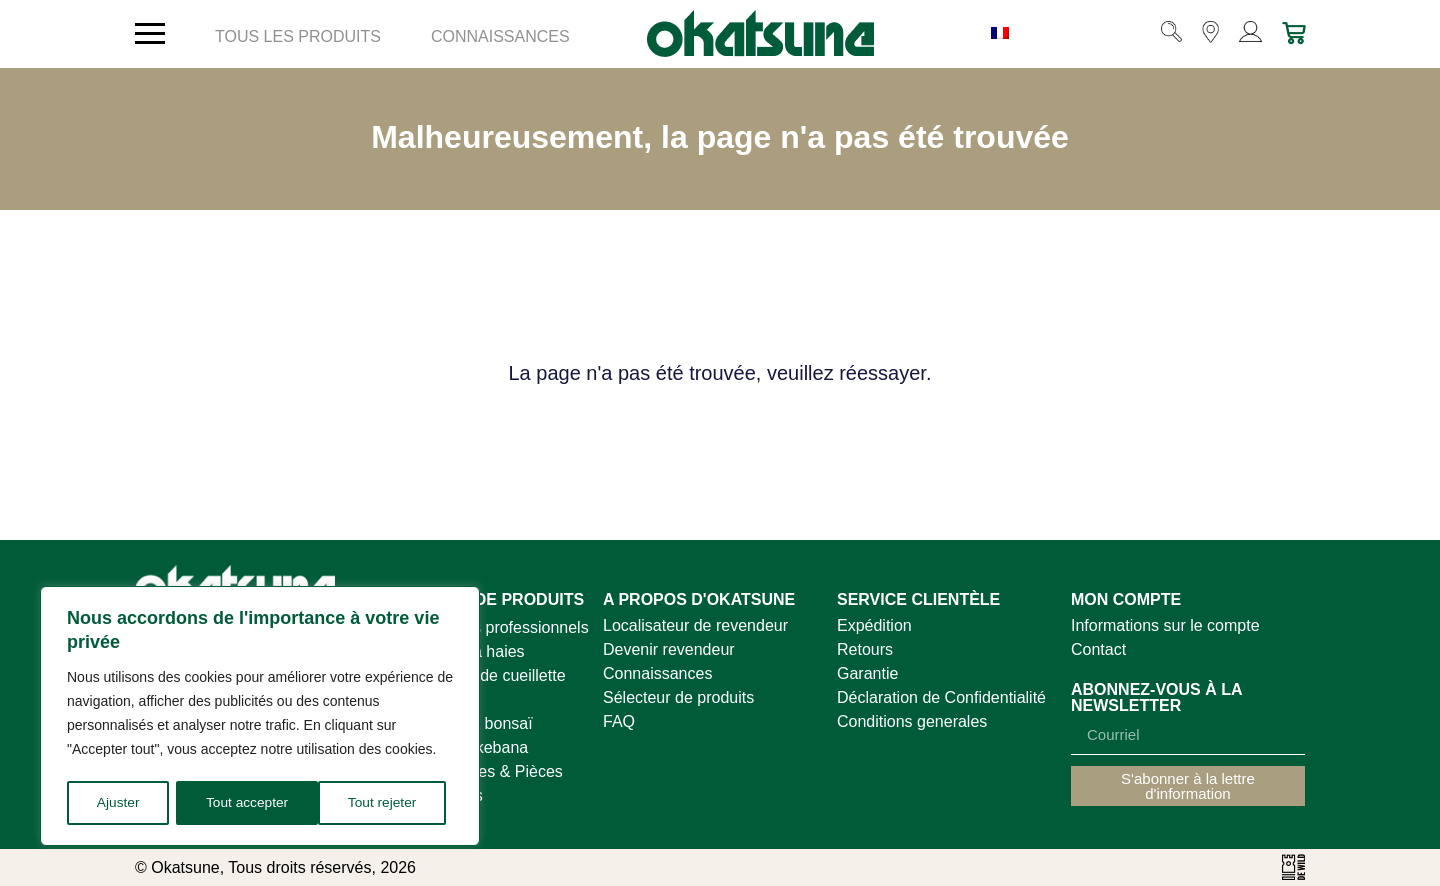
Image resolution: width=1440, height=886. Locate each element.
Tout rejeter (240, 802)
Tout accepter (382, 802)
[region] (260, 717)
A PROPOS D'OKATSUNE (699, 600)
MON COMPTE (1126, 600)
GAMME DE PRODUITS (496, 600)
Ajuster (118, 802)
